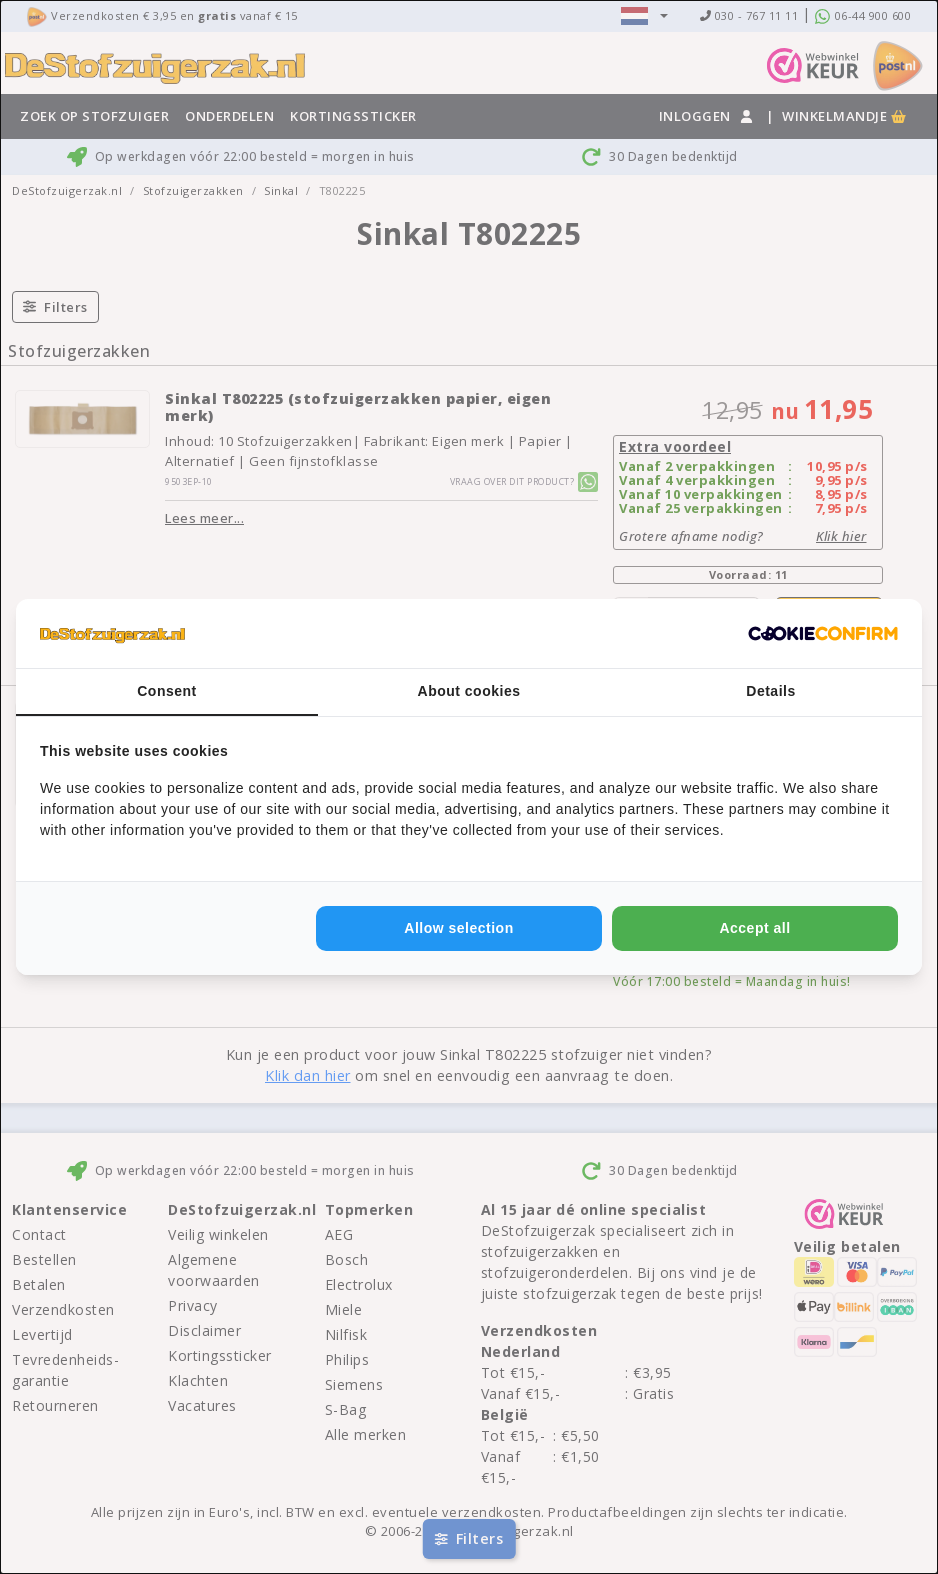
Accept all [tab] (754, 928)
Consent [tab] (167, 691)
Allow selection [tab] (458, 928)
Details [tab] (770, 691)
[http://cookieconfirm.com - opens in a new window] (823, 634)
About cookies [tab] (469, 691)
